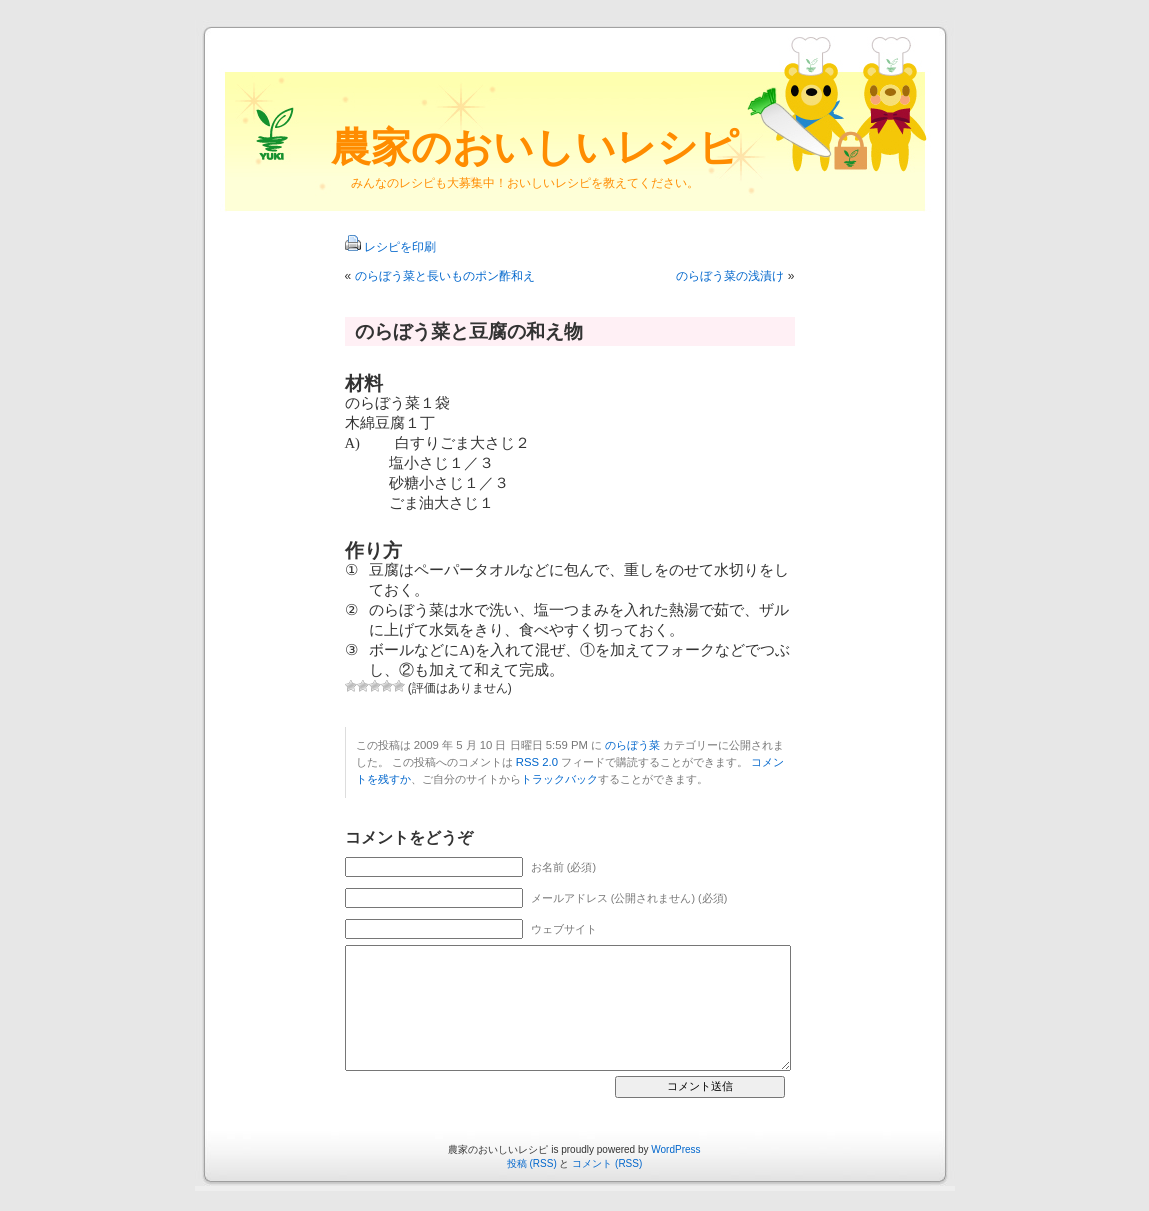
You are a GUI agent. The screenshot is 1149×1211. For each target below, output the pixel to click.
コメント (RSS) (607, 1163)
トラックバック (559, 779)
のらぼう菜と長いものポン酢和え (445, 276)
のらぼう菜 (632, 745)
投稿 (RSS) (532, 1163)
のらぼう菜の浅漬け (730, 276)
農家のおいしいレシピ (535, 147)
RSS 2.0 (537, 762)
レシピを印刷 (400, 247)
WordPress (675, 1149)
